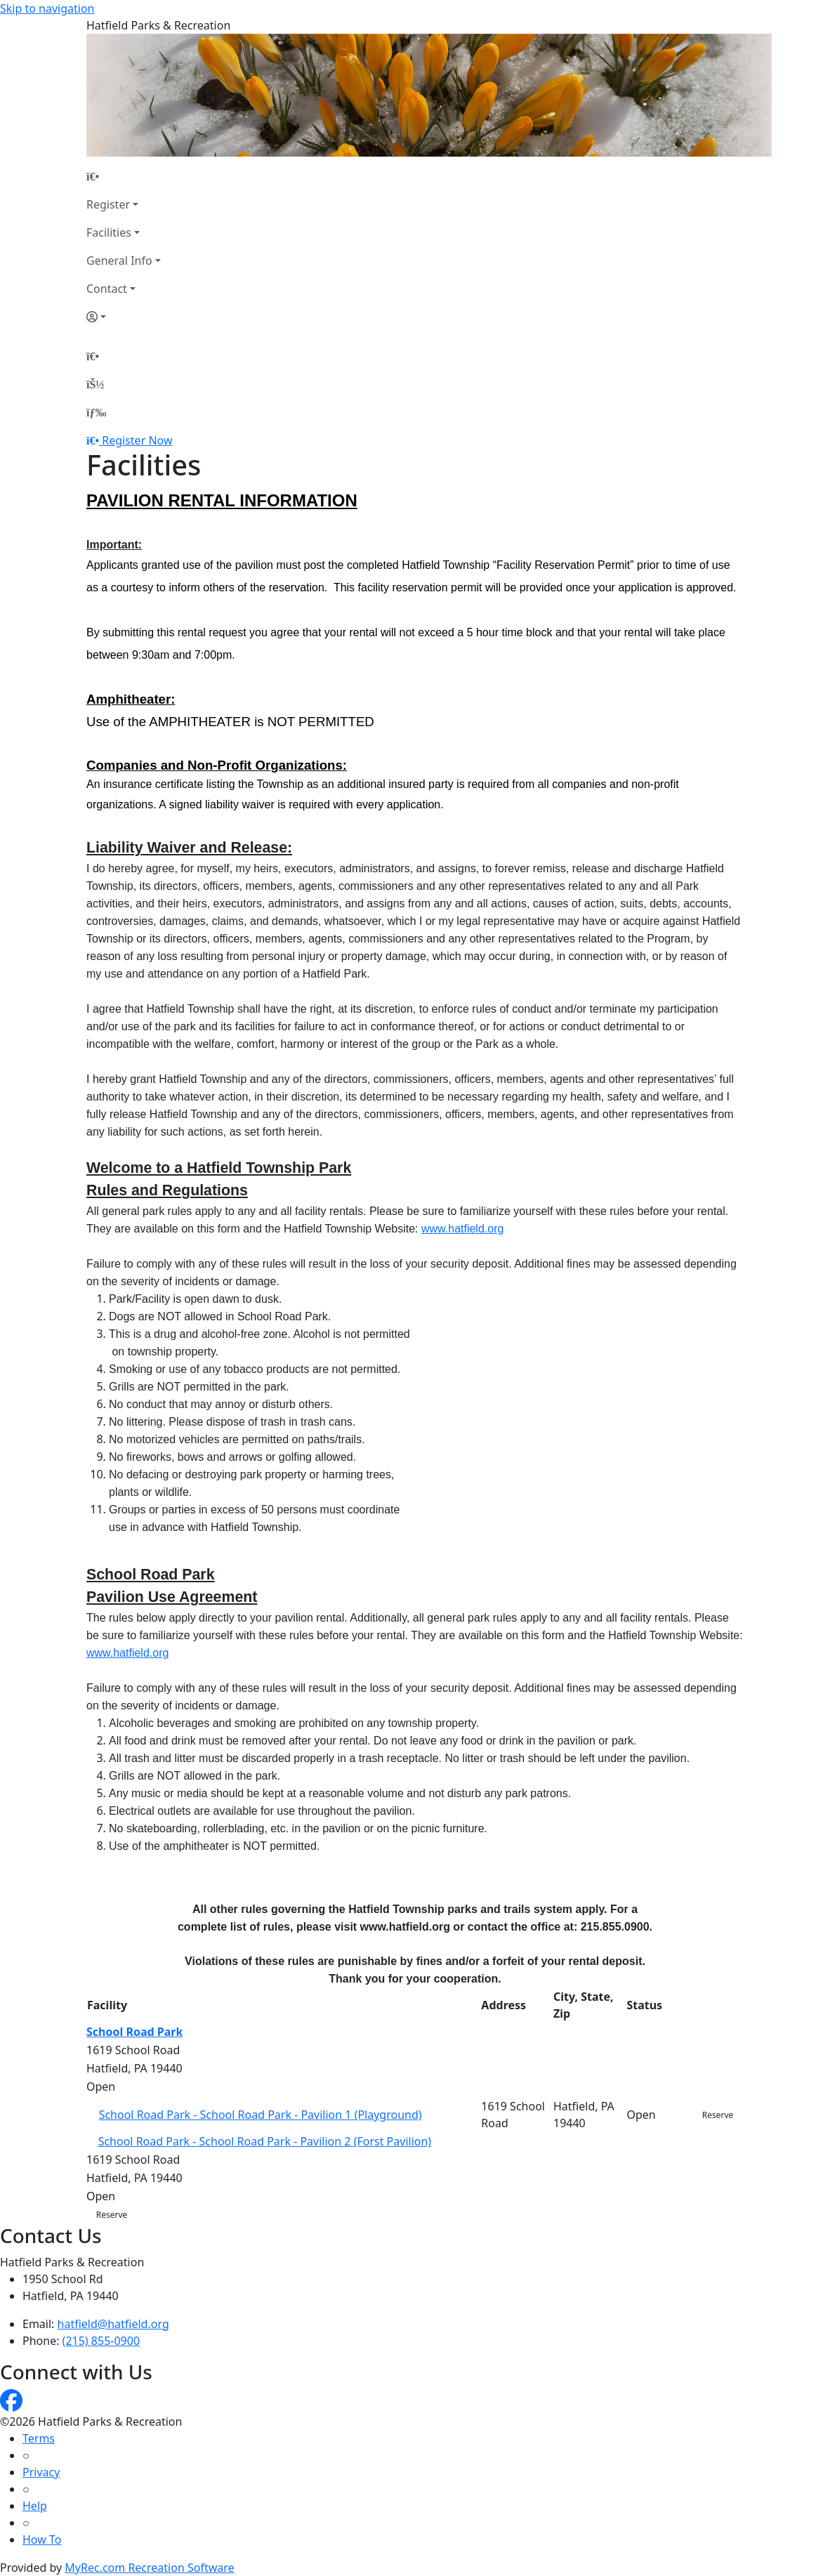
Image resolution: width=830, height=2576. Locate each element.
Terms (38, 2438)
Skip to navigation (47, 8)
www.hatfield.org (462, 1229)
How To (41, 2539)
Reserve (718, 2115)
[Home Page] (123, 176)
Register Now (137, 440)
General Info (119, 260)
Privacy (41, 2472)
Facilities (108, 232)
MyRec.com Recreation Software (149, 2567)
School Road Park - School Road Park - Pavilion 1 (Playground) (260, 2114)
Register (108, 204)
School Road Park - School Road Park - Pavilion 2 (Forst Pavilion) (265, 2141)
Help (34, 2505)
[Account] (123, 317)
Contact (106, 288)
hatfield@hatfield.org (113, 2324)
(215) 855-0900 (101, 2340)
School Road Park (134, 2031)
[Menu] (96, 412)
